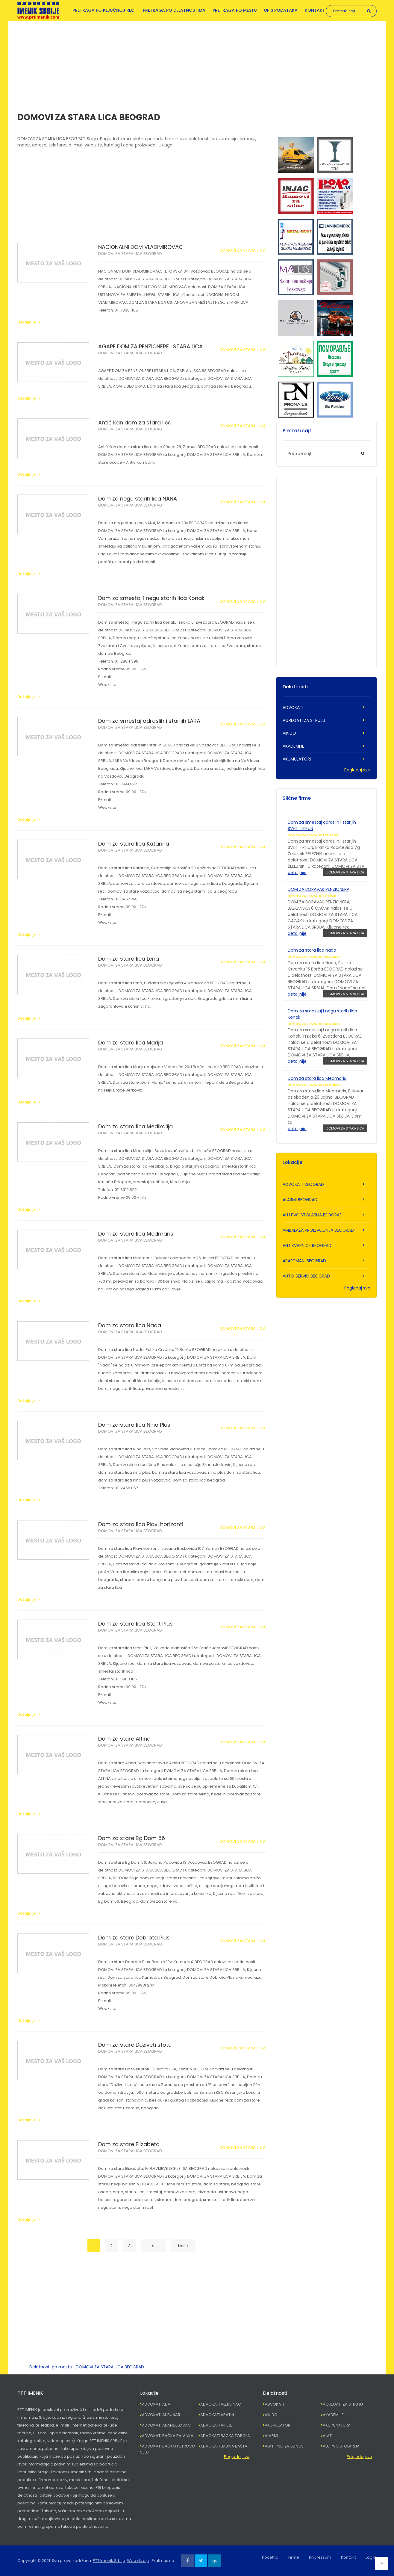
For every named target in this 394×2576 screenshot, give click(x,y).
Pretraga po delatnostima (174, 10)
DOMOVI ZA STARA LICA (242, 250)
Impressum (320, 2557)
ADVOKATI (293, 707)
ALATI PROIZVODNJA (284, 2446)
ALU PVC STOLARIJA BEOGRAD (313, 1215)
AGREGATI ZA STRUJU (304, 720)
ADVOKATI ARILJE (216, 2425)
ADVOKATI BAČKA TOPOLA (225, 2436)
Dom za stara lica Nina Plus (134, 1424)
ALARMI (271, 2436)
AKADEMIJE (293, 746)
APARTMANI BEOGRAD (304, 1261)
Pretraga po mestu (235, 10)
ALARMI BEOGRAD (300, 1200)
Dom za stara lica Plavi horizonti (140, 1524)
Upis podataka (281, 10)
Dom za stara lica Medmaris (135, 1233)
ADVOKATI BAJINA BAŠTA (223, 2446)
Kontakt (315, 10)
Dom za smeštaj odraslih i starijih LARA (149, 721)
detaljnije (297, 873)
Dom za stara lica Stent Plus (135, 1623)
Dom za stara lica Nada (129, 1325)
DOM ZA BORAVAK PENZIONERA (318, 889)
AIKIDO (289, 733)
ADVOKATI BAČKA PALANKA (167, 2436)
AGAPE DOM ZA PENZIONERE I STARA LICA (150, 346)
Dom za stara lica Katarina (133, 843)
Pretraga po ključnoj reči (104, 10)
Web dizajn (138, 2560)
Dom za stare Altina (124, 1738)
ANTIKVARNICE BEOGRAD (307, 1245)
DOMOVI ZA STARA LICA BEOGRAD (130, 253)
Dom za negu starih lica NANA (137, 498)
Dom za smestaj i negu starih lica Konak (151, 598)
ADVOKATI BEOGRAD (303, 1184)
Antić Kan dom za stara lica (135, 422)
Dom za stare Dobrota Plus (134, 1937)
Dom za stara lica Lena (128, 958)
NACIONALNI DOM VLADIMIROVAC (140, 247)
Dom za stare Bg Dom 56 (131, 1838)
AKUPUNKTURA (337, 2425)
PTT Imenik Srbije (109, 2560)
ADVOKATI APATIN (217, 2415)
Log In (371, 2557)
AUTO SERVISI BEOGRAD (306, 1276)
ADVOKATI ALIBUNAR (161, 2415)
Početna (270, 2557)
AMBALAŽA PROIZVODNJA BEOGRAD (318, 1230)
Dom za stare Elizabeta (129, 2144)
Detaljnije (26, 322)
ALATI (328, 2436)
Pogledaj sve (357, 770)
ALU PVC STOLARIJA (341, 2446)
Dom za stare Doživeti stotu (135, 2045)
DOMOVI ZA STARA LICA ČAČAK (312, 896)
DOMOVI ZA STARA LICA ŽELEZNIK (313, 835)
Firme (293, 2557)
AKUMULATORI (297, 759)
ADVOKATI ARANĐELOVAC (166, 2425)
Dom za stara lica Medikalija (135, 1126)
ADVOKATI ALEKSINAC (220, 2404)
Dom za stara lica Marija (130, 1042)
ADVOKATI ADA (156, 2404)
